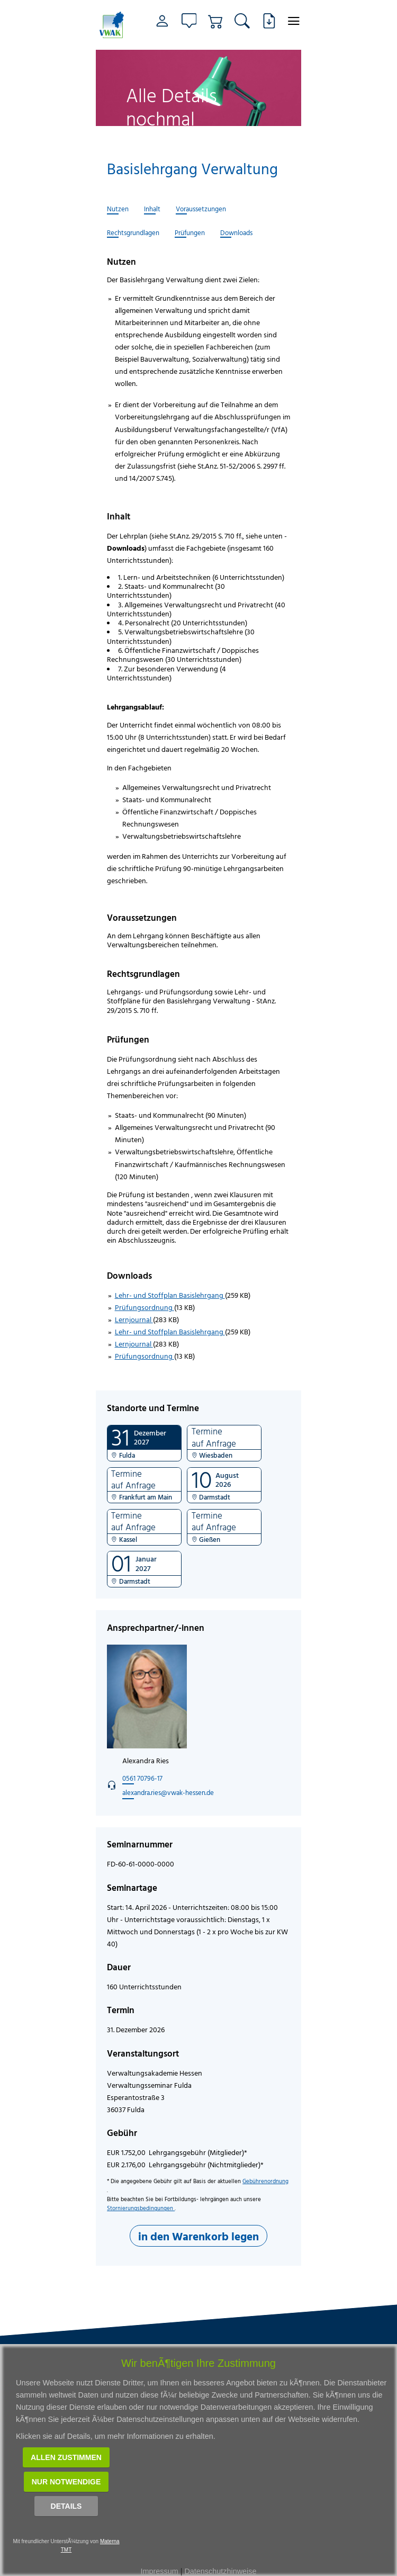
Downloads (236, 233)
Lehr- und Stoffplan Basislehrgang (170, 1294)
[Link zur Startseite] (113, 25)
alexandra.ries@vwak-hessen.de (168, 1792)
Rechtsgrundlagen (133, 233)
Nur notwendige (66, 2482)
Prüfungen (190, 233)
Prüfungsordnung (144, 1307)
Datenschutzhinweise (220, 2571)
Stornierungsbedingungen (141, 2208)
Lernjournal (134, 1319)
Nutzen (118, 209)
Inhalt (152, 209)
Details (66, 2506)
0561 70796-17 (142, 1778)
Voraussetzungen (201, 209)
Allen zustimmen (66, 2457)
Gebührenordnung (265, 2181)
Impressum (159, 2571)
